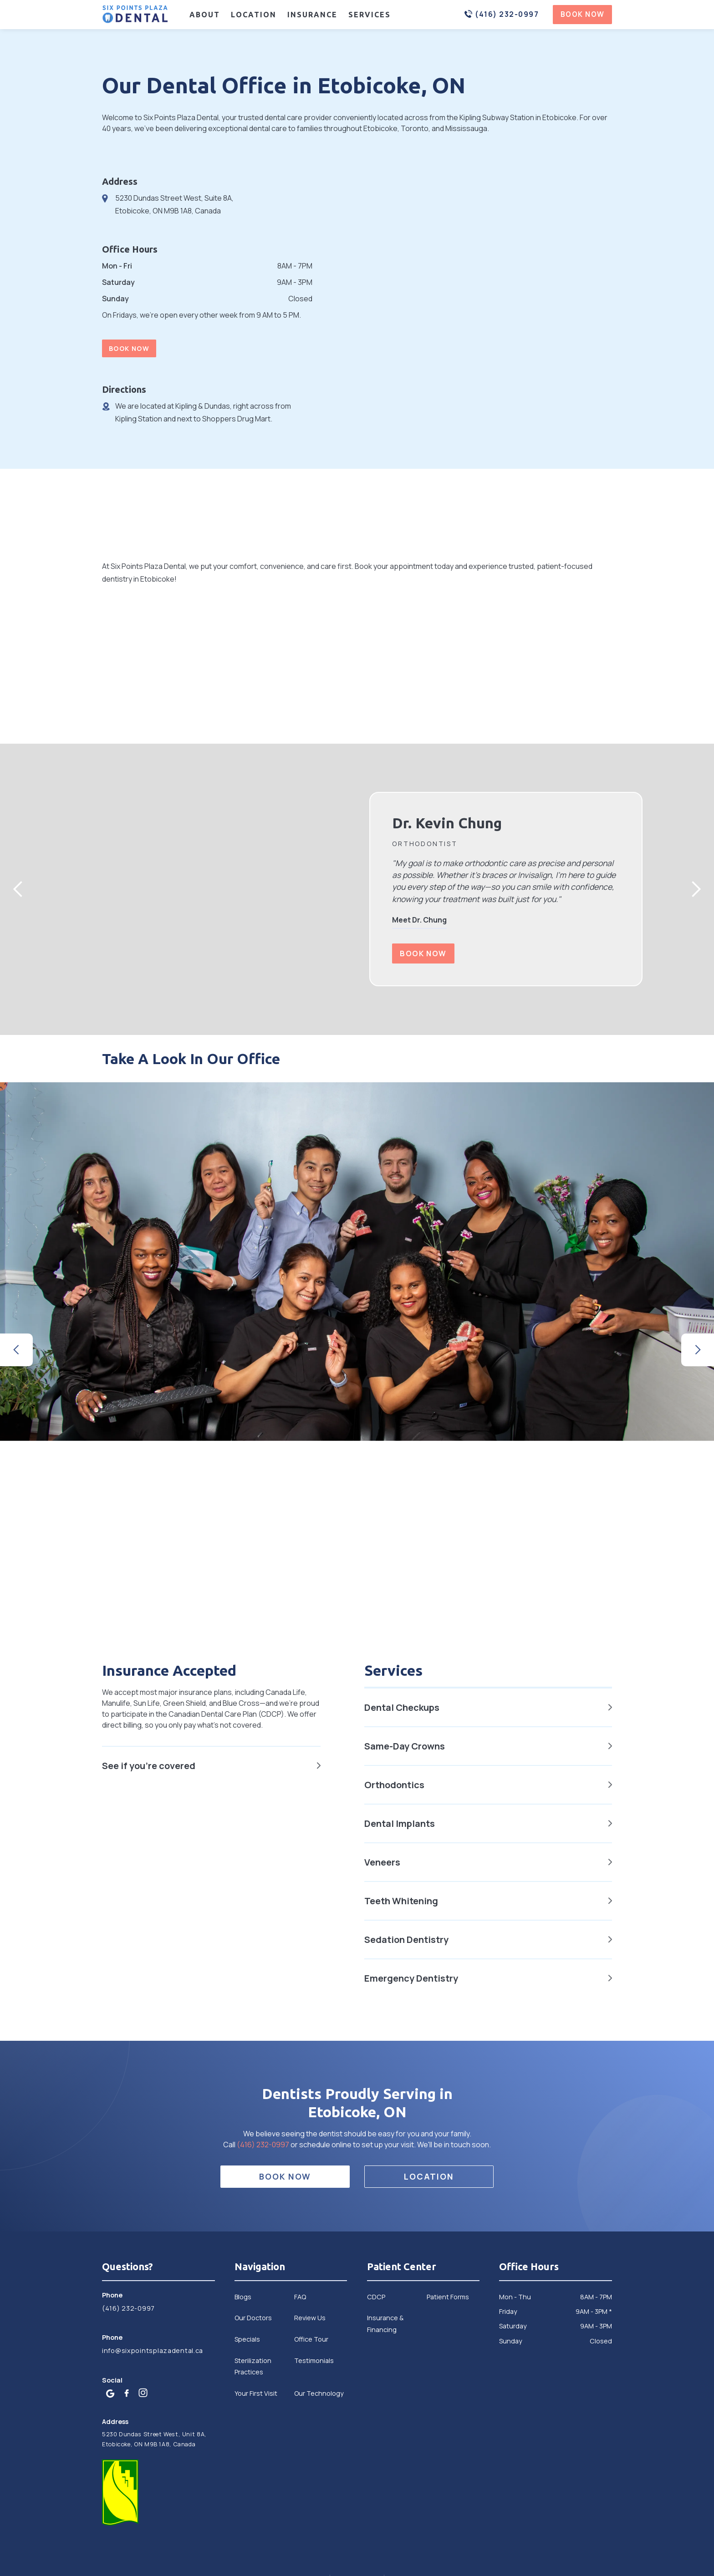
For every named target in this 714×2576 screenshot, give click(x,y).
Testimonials (314, 2360)
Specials (247, 2339)
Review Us (310, 2317)
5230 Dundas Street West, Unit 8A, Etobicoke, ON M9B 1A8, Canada (154, 2439)
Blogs (243, 2296)
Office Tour (311, 2339)
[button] (18, 889)
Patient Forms (448, 2296)
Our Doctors (253, 2317)
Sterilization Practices (253, 2366)
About (204, 14)
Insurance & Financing (385, 2323)
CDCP (376, 2296)
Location (253, 14)
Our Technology (319, 2393)
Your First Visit (256, 2393)
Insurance (312, 14)
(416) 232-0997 (264, 2145)
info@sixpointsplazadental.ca (152, 2350)
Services (369, 14)
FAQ (300, 2296)
